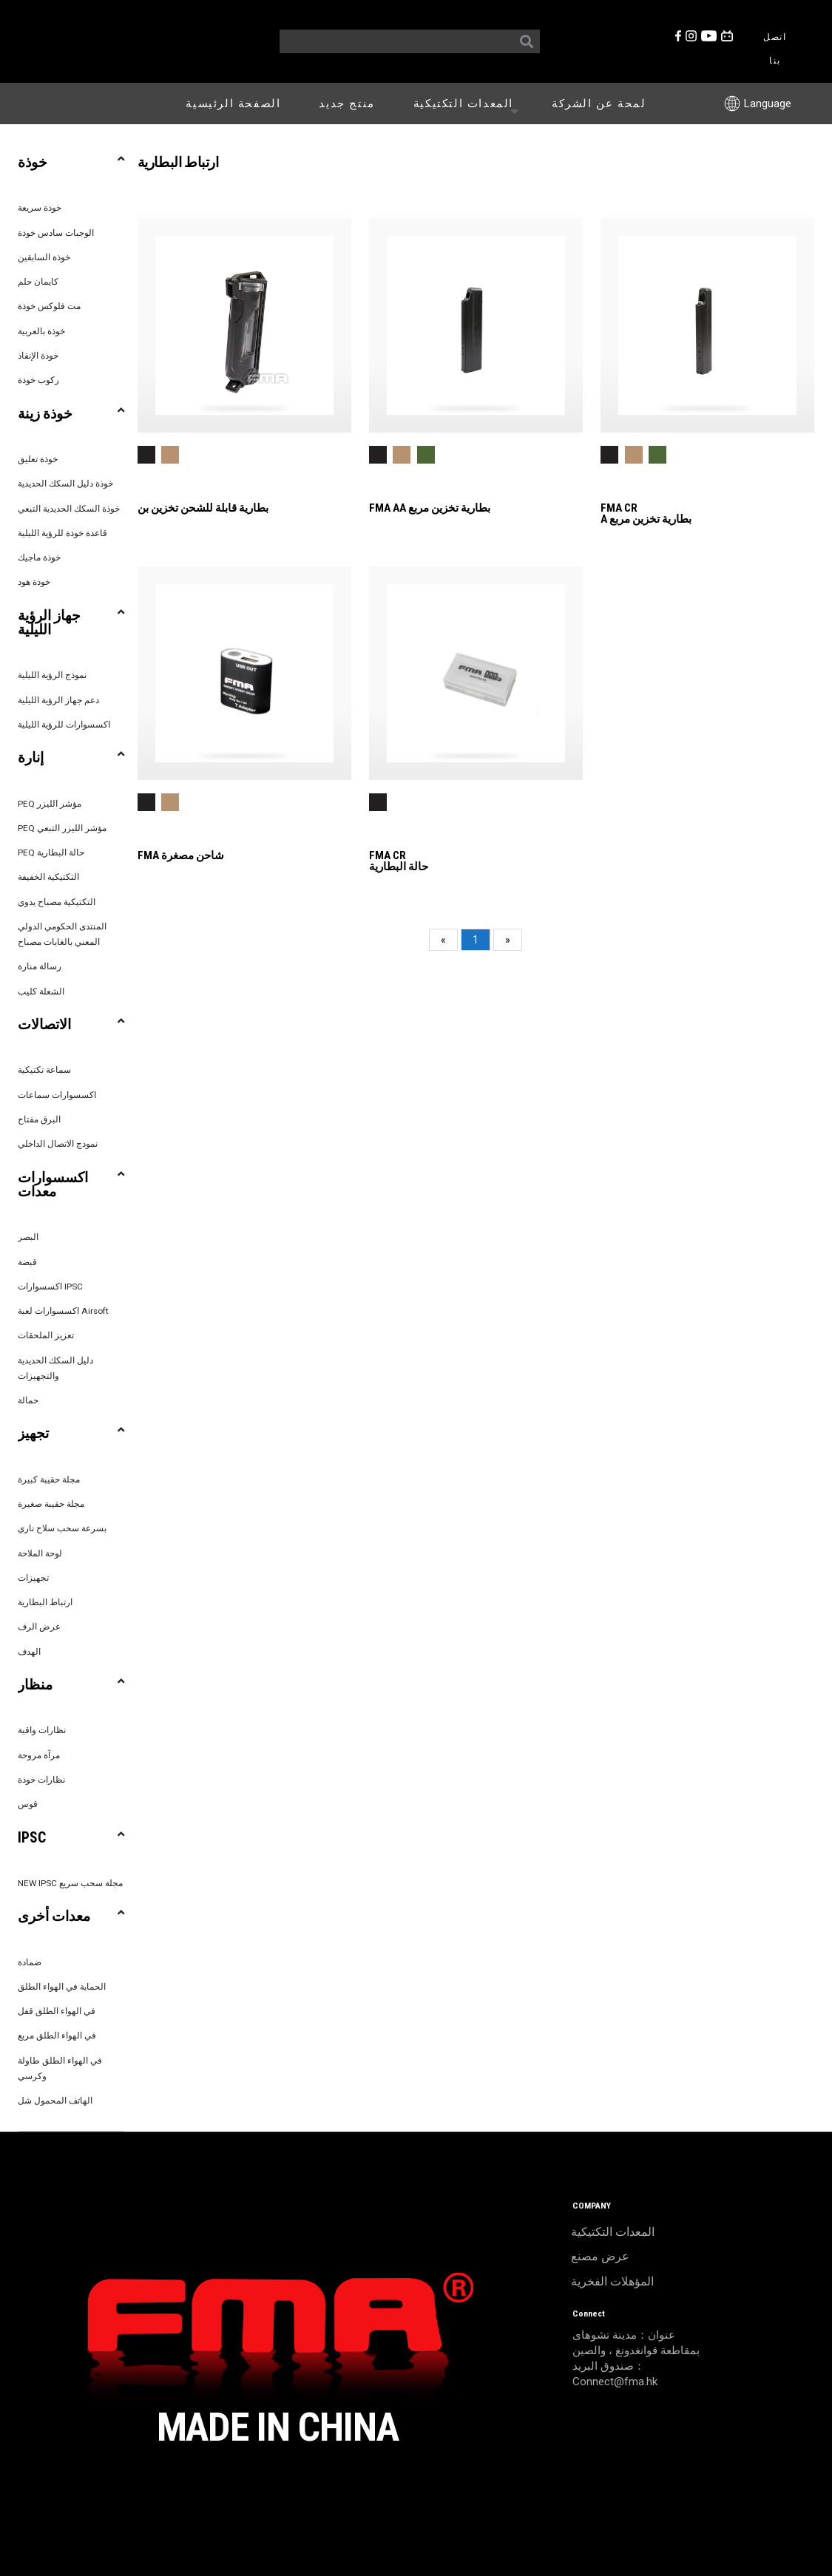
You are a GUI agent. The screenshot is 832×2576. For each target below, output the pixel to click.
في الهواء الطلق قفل (56, 2011)
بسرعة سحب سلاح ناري (62, 1528)
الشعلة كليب (41, 991)
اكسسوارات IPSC (50, 1286)
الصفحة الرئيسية (233, 103)
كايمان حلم (38, 282)
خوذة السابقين (44, 257)
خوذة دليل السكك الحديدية (65, 483)
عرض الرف (39, 1626)
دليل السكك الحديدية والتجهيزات (55, 1368)
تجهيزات (33, 1578)
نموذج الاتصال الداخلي (58, 1144)
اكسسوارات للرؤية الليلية (64, 724)
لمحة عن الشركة (599, 103)
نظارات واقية (42, 1730)
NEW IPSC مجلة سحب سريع (70, 1883)
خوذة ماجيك (39, 557)
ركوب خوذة (38, 380)
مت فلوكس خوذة (49, 306)
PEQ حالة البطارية (51, 852)
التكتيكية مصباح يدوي (56, 902)
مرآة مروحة (39, 1755)
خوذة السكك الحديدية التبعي (69, 509)
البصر (28, 1237)
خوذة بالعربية (41, 331)
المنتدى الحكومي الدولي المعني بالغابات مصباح (62, 934)
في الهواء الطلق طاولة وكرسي (60, 2068)
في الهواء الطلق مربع (57, 2035)
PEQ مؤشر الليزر (49, 804)
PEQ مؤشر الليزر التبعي (62, 828)
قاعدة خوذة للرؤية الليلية (62, 533)
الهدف (29, 1652)
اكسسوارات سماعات (57, 1095)
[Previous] (443, 939)
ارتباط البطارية (45, 1602)
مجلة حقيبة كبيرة (49, 1479)
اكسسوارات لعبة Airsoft (63, 1311)
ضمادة (29, 1962)
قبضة (27, 1262)
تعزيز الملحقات (46, 1335)
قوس (28, 1804)
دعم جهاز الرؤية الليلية (58, 700)
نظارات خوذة (41, 1780)
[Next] (507, 939)
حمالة (28, 1400)
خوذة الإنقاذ (38, 355)
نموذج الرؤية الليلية (52, 675)
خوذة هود (34, 582)
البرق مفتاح (39, 1119)
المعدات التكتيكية (468, 102)
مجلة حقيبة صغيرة (51, 1504)
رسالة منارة (39, 966)
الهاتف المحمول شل (55, 2100)
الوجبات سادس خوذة (56, 233)
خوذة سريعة (39, 208)
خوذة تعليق (38, 459)
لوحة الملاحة (40, 1553)
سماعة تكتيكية (44, 1070)
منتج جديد (346, 103)
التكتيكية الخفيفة (48, 877)
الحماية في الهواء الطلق (62, 1987)
